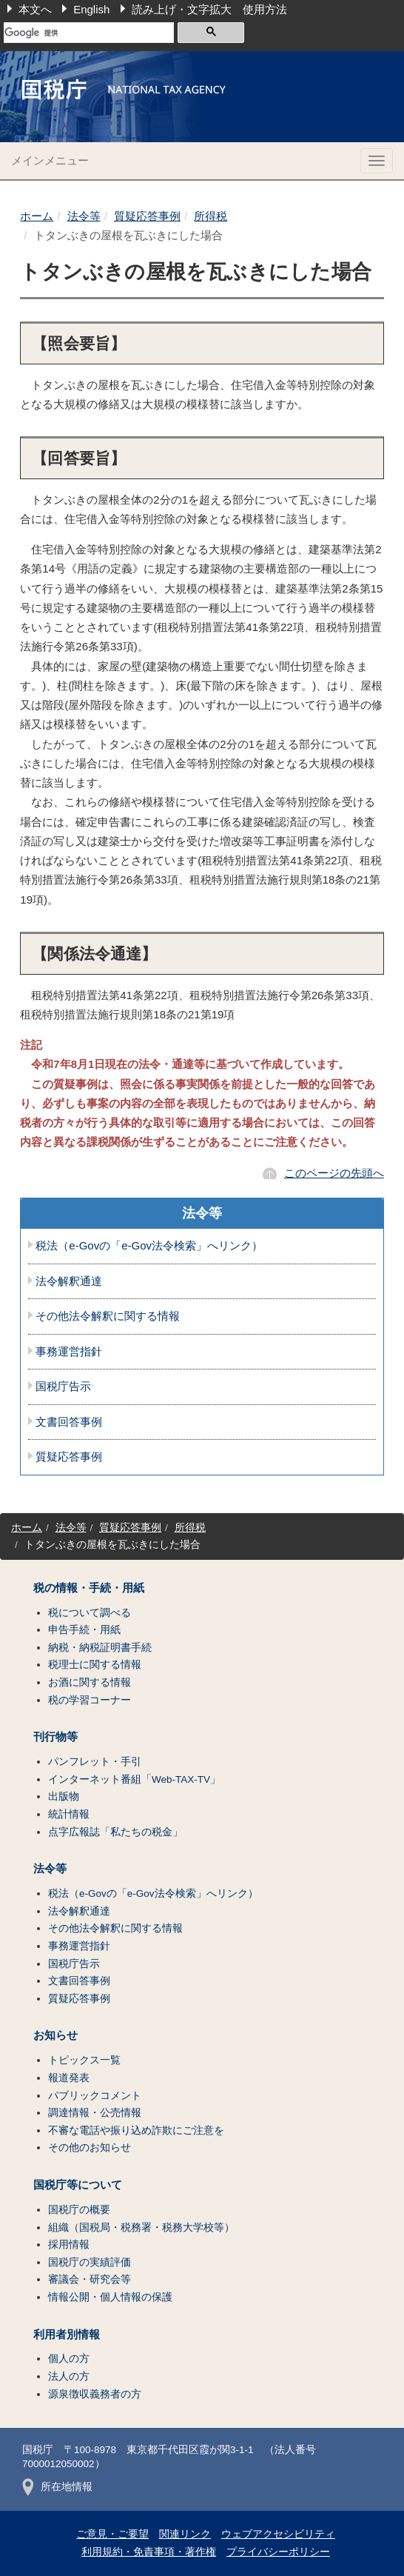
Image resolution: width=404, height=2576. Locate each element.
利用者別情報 (66, 2334)
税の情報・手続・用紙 (88, 1588)
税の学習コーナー (89, 1700)
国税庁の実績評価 (89, 2262)
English (91, 9)
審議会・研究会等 (89, 2279)
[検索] (88, 32)
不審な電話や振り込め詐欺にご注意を (136, 2130)
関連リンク (185, 2534)
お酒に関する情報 (89, 1682)
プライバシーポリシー (278, 2551)
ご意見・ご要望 (112, 2534)
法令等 (84, 216)
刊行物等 (55, 1737)
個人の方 (69, 2358)
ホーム (36, 216)
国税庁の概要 (79, 2209)
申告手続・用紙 (84, 1629)
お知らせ (55, 2035)
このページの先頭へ (334, 1173)
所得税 (210, 216)
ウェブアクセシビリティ (278, 2534)
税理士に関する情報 (94, 1664)
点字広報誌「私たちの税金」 (115, 1832)
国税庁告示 (63, 1386)
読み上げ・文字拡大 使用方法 (209, 9)
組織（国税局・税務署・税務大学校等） (141, 2227)
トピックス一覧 (84, 2060)
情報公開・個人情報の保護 (110, 2297)
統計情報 (69, 1814)
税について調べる (89, 1612)
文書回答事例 (69, 1422)
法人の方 (69, 2376)
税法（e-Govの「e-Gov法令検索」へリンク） (149, 1246)
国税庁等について (77, 2185)
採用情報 (69, 2244)
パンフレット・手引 (94, 1761)
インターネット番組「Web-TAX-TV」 (134, 1779)
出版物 (63, 1796)
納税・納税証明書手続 (100, 1647)
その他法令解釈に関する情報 (108, 1316)
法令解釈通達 (69, 1281)
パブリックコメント (94, 2095)
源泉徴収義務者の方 (94, 2394)
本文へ (35, 9)
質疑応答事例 (147, 216)
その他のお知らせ (89, 2147)
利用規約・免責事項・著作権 (148, 2551)
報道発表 (69, 2077)
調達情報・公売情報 (94, 2112)
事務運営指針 (69, 1352)
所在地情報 (57, 2486)
